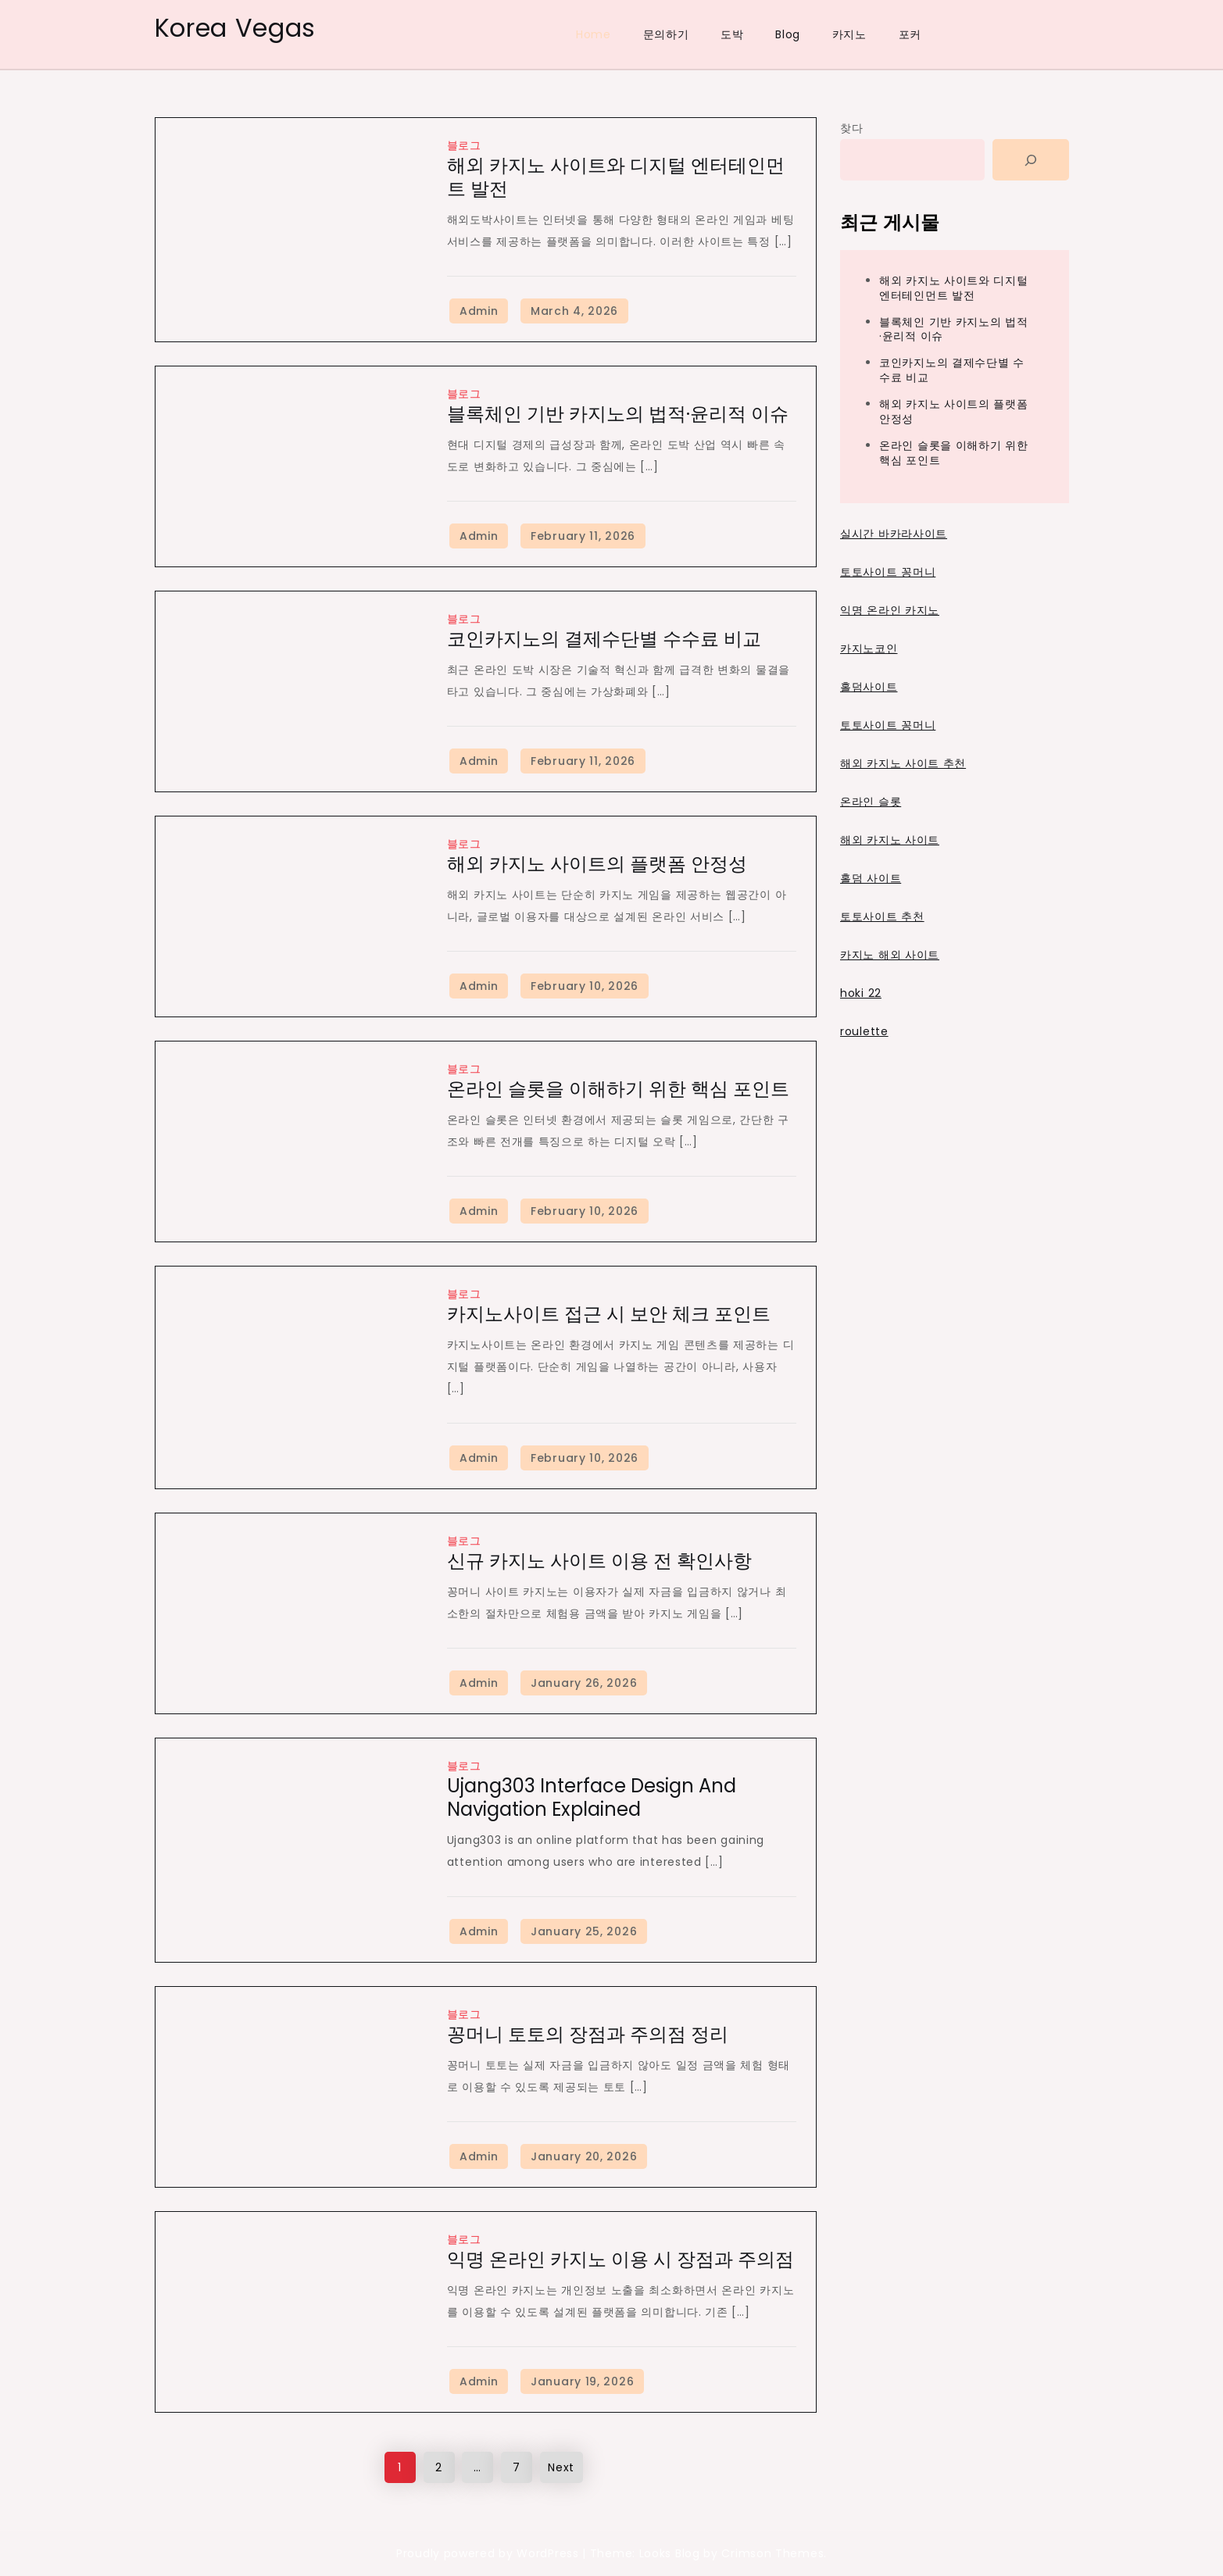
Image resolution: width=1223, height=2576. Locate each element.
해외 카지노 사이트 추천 (903, 763)
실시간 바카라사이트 (893, 533)
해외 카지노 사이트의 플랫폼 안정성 (597, 864)
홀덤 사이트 (870, 878)
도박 (732, 34)
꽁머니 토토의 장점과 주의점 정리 (587, 2034)
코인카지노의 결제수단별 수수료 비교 (604, 639)
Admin (479, 311)
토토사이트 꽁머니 (887, 572)
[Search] (1030, 159)
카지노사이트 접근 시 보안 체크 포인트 (609, 1314)
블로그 (464, 145)
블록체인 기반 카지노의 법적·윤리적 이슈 (618, 414)
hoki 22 (860, 993)
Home (593, 34)
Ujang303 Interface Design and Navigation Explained (591, 1797)
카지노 (849, 34)
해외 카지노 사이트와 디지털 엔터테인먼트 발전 (616, 177)
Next (561, 2467)
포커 (910, 34)
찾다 (851, 128)
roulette (864, 1031)
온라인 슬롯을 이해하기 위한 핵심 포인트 (618, 1089)
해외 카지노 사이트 (889, 840)
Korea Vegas (235, 27)
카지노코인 (869, 648)
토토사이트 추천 (882, 916)
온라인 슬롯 (870, 801)
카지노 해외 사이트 (889, 955)
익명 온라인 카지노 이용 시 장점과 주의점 (620, 2259)
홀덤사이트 (869, 687)
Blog (787, 34)
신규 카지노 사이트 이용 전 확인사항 (599, 1561)
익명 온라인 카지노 (889, 610)
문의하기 (666, 34)
